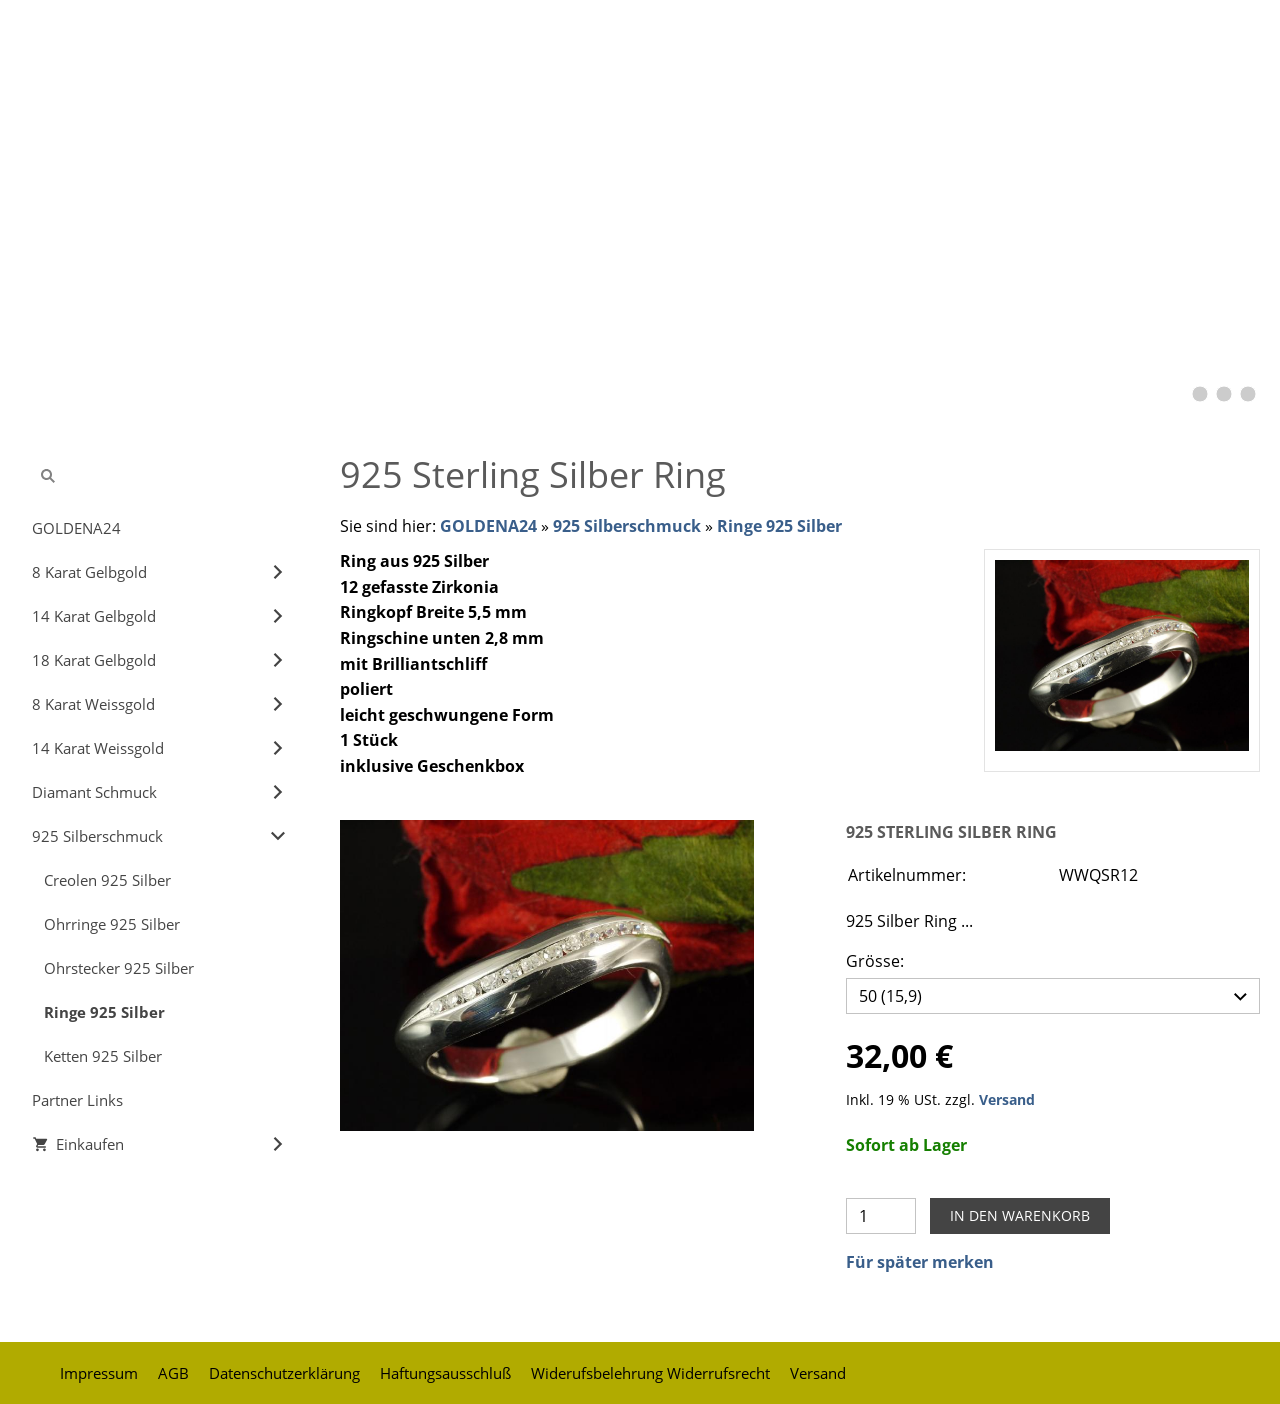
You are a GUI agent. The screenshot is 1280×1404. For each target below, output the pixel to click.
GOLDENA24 (488, 526)
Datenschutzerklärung (284, 1368)
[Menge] (881, 1211)
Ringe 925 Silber (779, 526)
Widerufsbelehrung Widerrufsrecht (650, 1368)
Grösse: (875, 961)
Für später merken (920, 1257)
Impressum (99, 1368)
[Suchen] (160, 476)
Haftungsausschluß (445, 1368)
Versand (1007, 1094)
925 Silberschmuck (627, 526)
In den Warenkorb (1020, 1210)
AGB (173, 1368)
